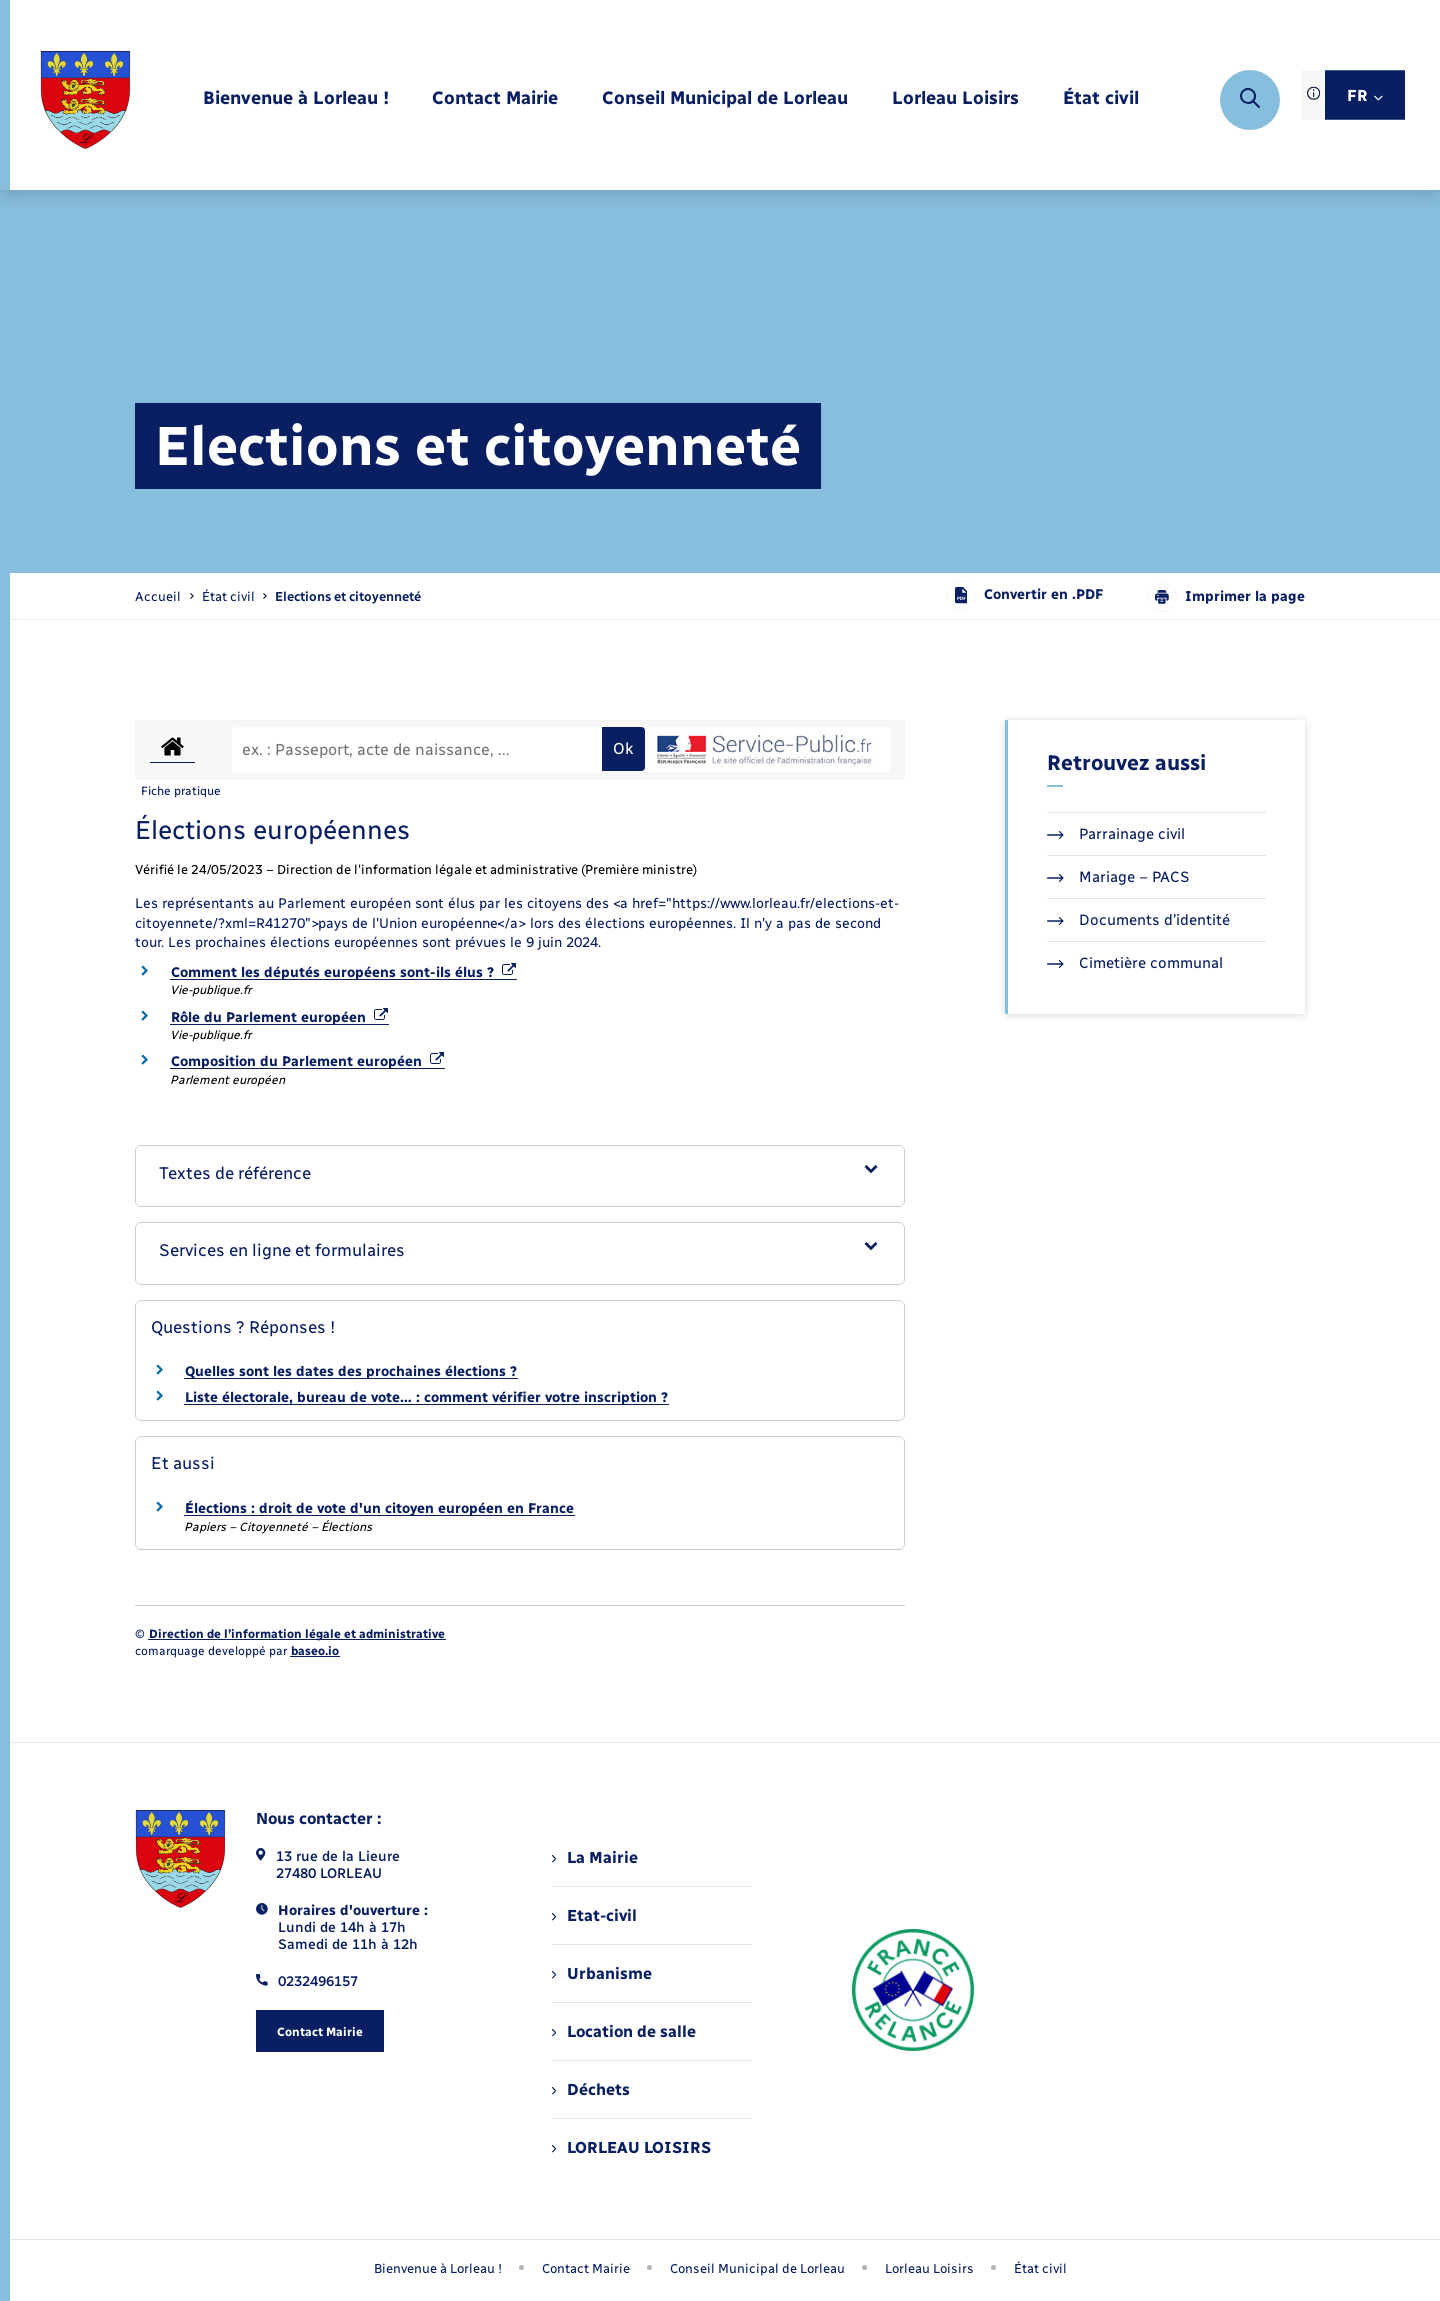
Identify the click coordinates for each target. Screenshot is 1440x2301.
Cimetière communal (1135, 963)
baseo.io (315, 1651)
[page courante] (348, 596)
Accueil (158, 596)
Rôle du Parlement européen (279, 1017)
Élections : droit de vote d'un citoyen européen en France (379, 1508)
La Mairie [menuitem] (595, 1857)
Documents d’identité (1138, 920)
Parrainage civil (1116, 834)
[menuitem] (296, 99)
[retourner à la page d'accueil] (85, 100)
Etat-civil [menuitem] (594, 1915)
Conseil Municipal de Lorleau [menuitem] (757, 2268)
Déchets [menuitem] (591, 2089)
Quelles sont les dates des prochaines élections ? (351, 1371)
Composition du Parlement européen (307, 1061)
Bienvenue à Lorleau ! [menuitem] (438, 2268)
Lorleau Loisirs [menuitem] (929, 2268)
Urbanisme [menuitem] (602, 1973)
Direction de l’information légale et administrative (297, 1634)
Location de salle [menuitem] (624, 2031)
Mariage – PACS (1118, 877)
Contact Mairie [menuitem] (586, 2268)
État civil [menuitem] (1040, 2268)
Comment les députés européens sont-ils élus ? (343, 972)
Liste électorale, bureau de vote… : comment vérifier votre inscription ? (426, 1397)
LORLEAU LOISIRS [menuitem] (631, 2147)
